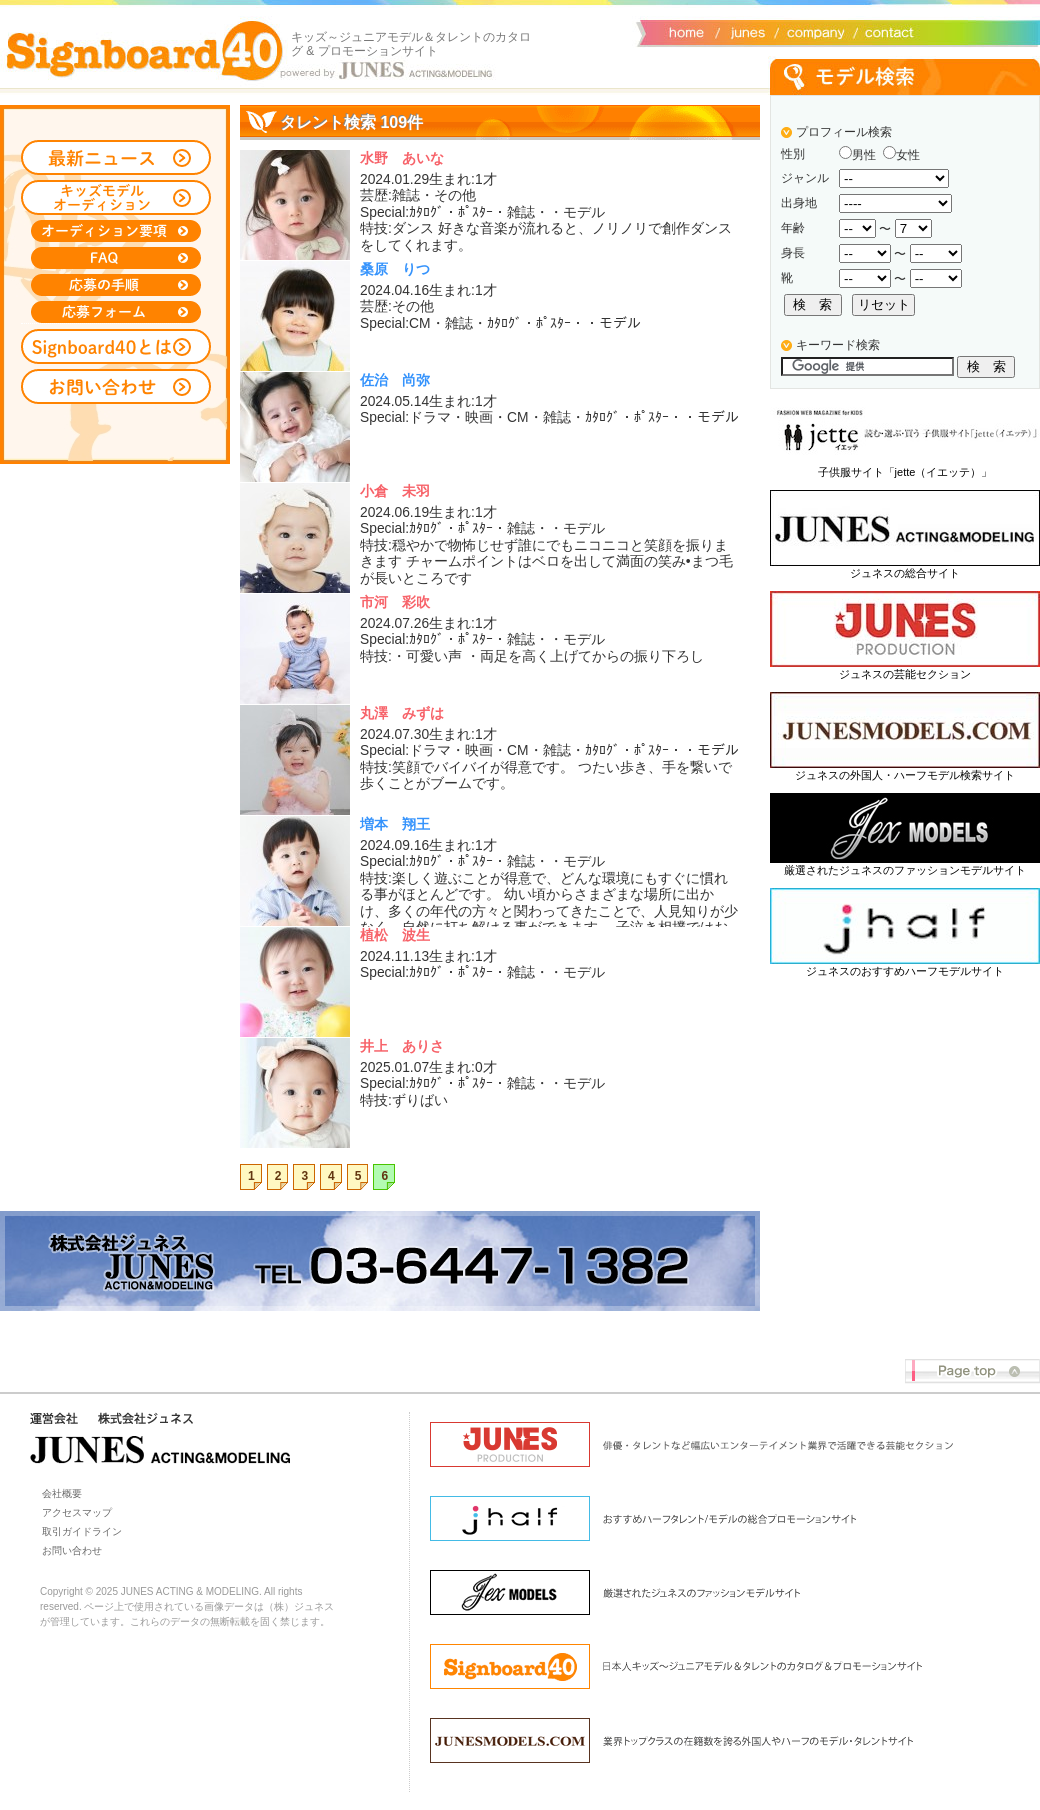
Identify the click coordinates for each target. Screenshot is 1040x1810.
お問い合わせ (885, 31)
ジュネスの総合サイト (905, 573)
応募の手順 (116, 285)
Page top (972, 1371)
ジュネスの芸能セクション (905, 674)
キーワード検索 (838, 345)
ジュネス (745, 31)
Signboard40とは (116, 346)
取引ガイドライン (82, 1531)
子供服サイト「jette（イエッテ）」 (905, 472)
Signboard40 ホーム (145, 50)
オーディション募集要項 (116, 231)
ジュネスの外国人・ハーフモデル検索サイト (905, 775)
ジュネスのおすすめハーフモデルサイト (905, 971)
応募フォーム (116, 312)
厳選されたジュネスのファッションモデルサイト (905, 870)
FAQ (116, 258)
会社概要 (812, 31)
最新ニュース (116, 157)
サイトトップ (685, 31)
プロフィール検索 (844, 132)
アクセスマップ (77, 1512)
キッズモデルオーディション (116, 197)
